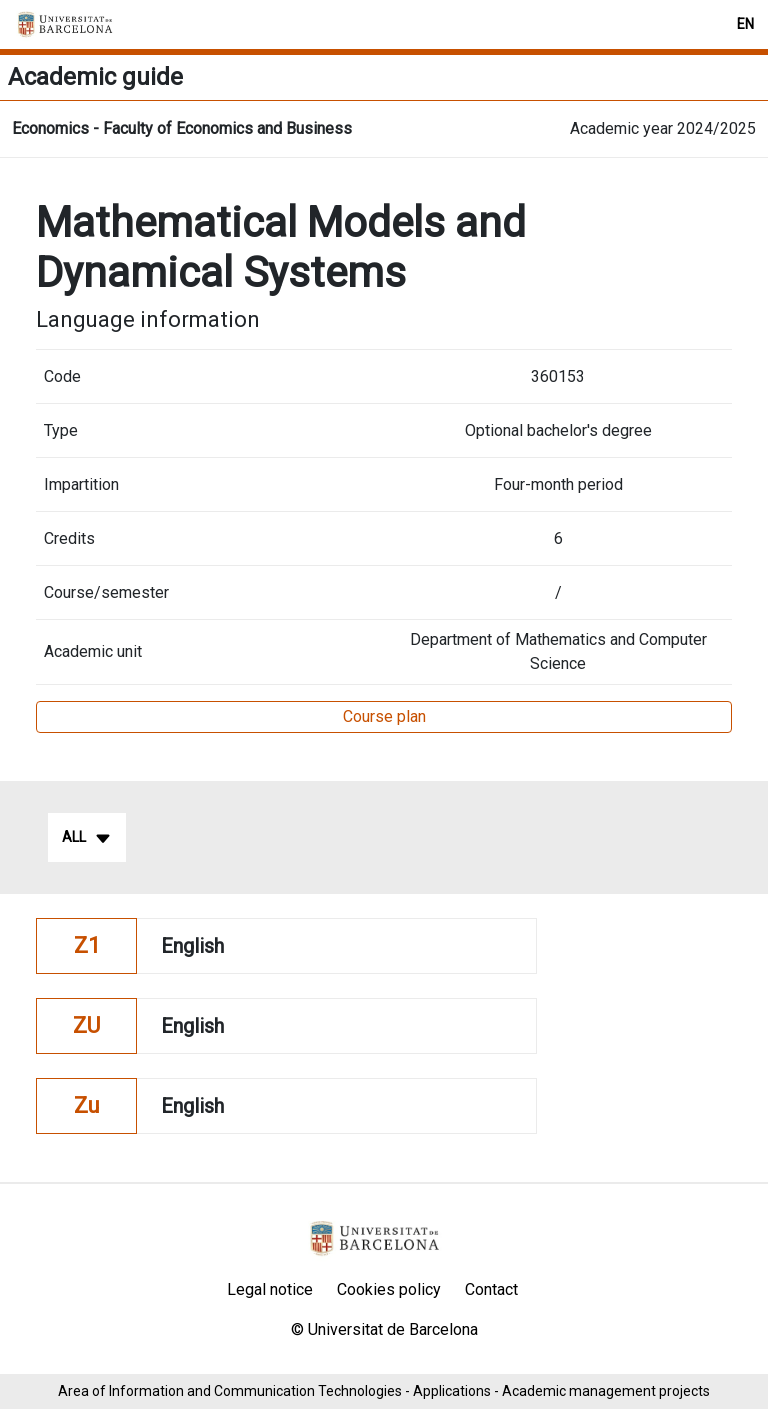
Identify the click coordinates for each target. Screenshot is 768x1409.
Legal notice (270, 1289)
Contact (491, 1289)
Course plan (384, 716)
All (87, 838)
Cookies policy (389, 1289)
